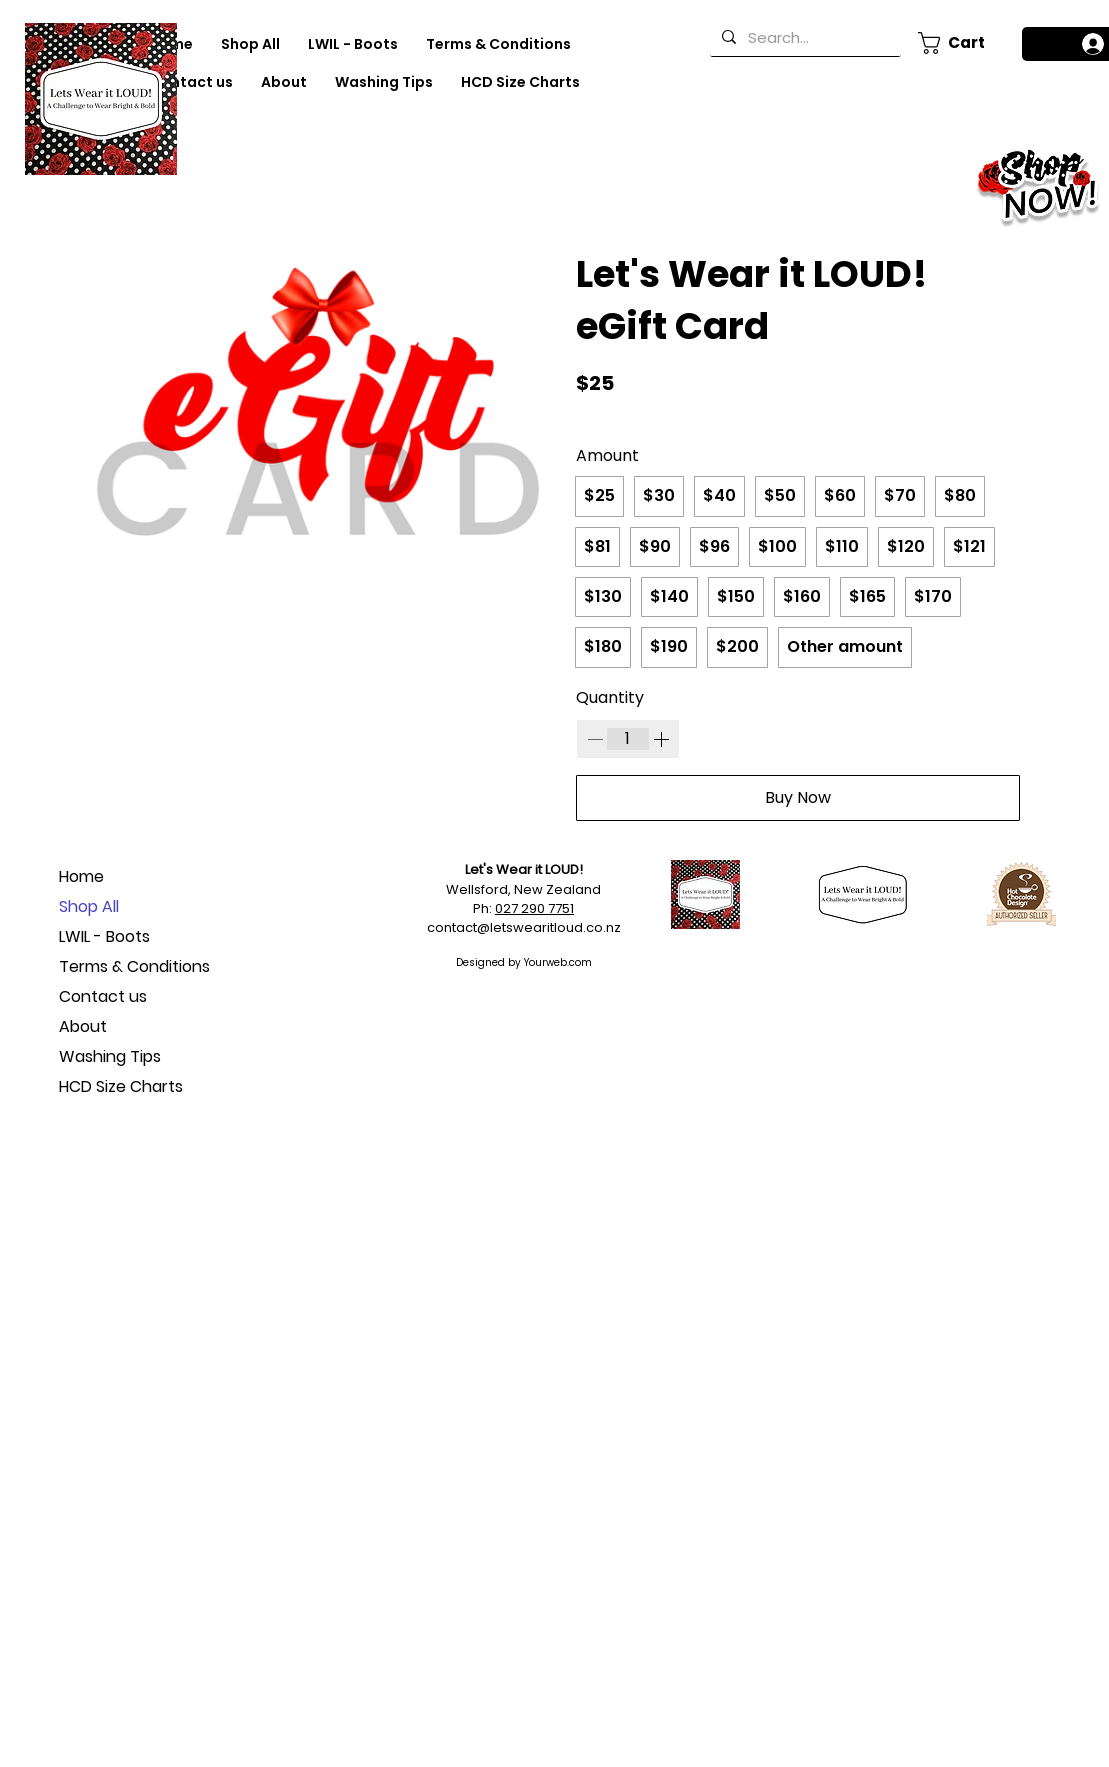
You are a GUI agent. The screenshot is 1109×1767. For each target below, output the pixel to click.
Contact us (103, 996)
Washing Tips (110, 1056)
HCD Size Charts (121, 1086)
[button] (958, 43)
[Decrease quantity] (595, 739)
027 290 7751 (534, 908)
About (83, 1026)
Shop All (89, 906)
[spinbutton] (628, 739)
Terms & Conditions (129, 966)
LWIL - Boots (104, 936)
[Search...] (803, 37)
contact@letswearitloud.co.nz (524, 927)
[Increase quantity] (661, 739)
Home (81, 876)
